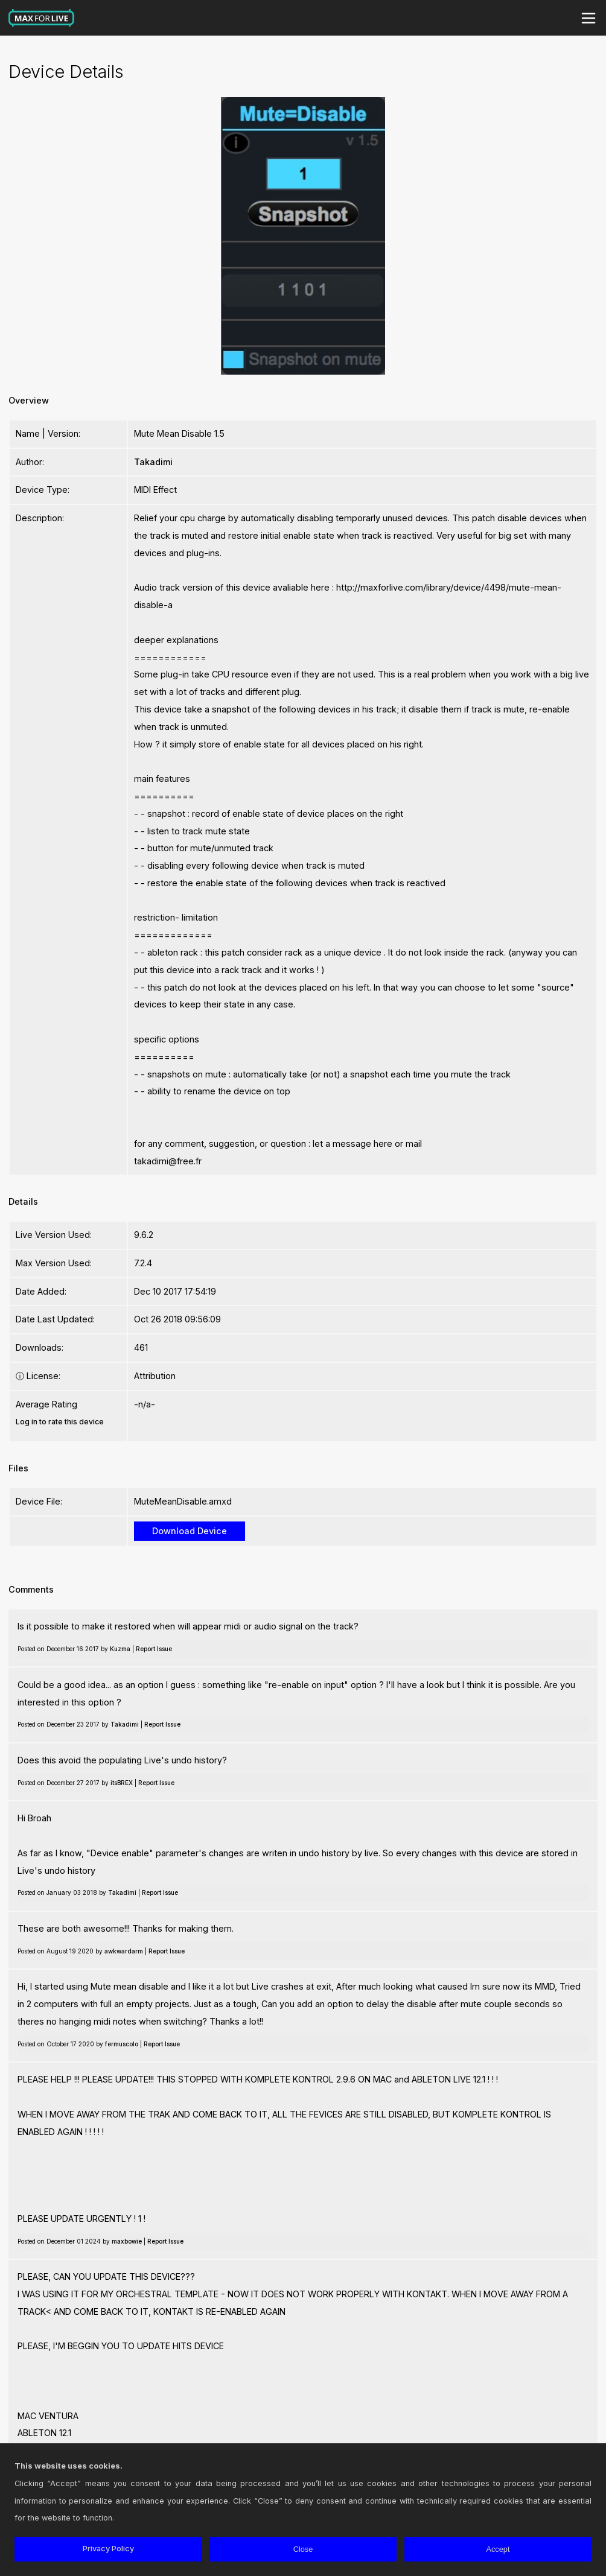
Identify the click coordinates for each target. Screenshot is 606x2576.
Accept (497, 2549)
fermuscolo (121, 2044)
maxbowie (127, 2241)
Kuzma (120, 1648)
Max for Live (41, 18)
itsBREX (121, 1782)
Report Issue (154, 1648)
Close (303, 2549)
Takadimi (153, 462)
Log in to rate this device (60, 1421)
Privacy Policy (108, 2548)
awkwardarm (123, 1951)
